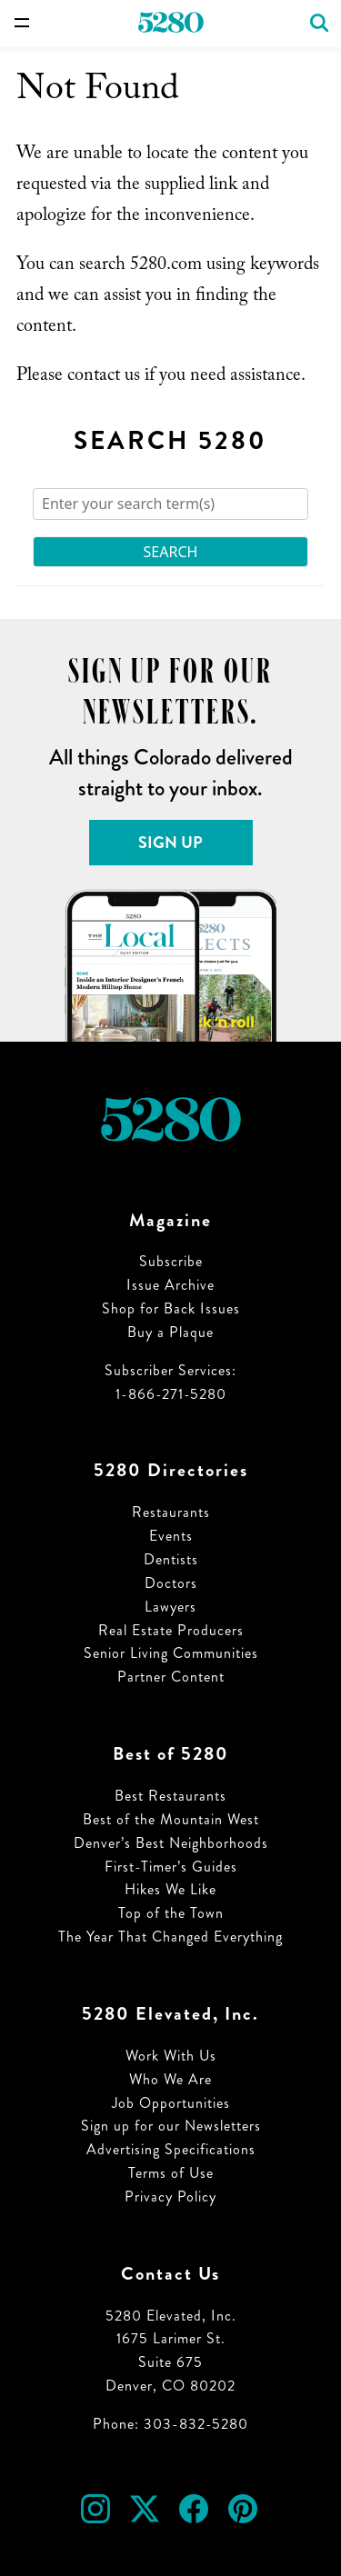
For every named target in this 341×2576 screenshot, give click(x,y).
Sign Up (170, 842)
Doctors (171, 1583)
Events (171, 1535)
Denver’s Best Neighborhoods (171, 1842)
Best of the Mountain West (171, 1819)
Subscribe (171, 1261)
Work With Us (170, 2055)
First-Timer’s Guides (171, 1866)
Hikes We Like (170, 1889)
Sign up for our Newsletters (171, 2125)
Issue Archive (170, 1284)
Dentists (171, 1559)
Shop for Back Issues (171, 1308)
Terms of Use (171, 2172)
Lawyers (170, 1606)
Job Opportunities (171, 2102)
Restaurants (171, 1512)
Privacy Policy (170, 2196)
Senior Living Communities (171, 1652)
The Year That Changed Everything (170, 1936)
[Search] (170, 504)
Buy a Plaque (170, 1332)
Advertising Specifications (171, 2149)
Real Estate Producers (171, 1630)
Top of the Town (171, 1912)
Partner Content (171, 1676)
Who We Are (170, 2079)
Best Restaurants (170, 1795)
